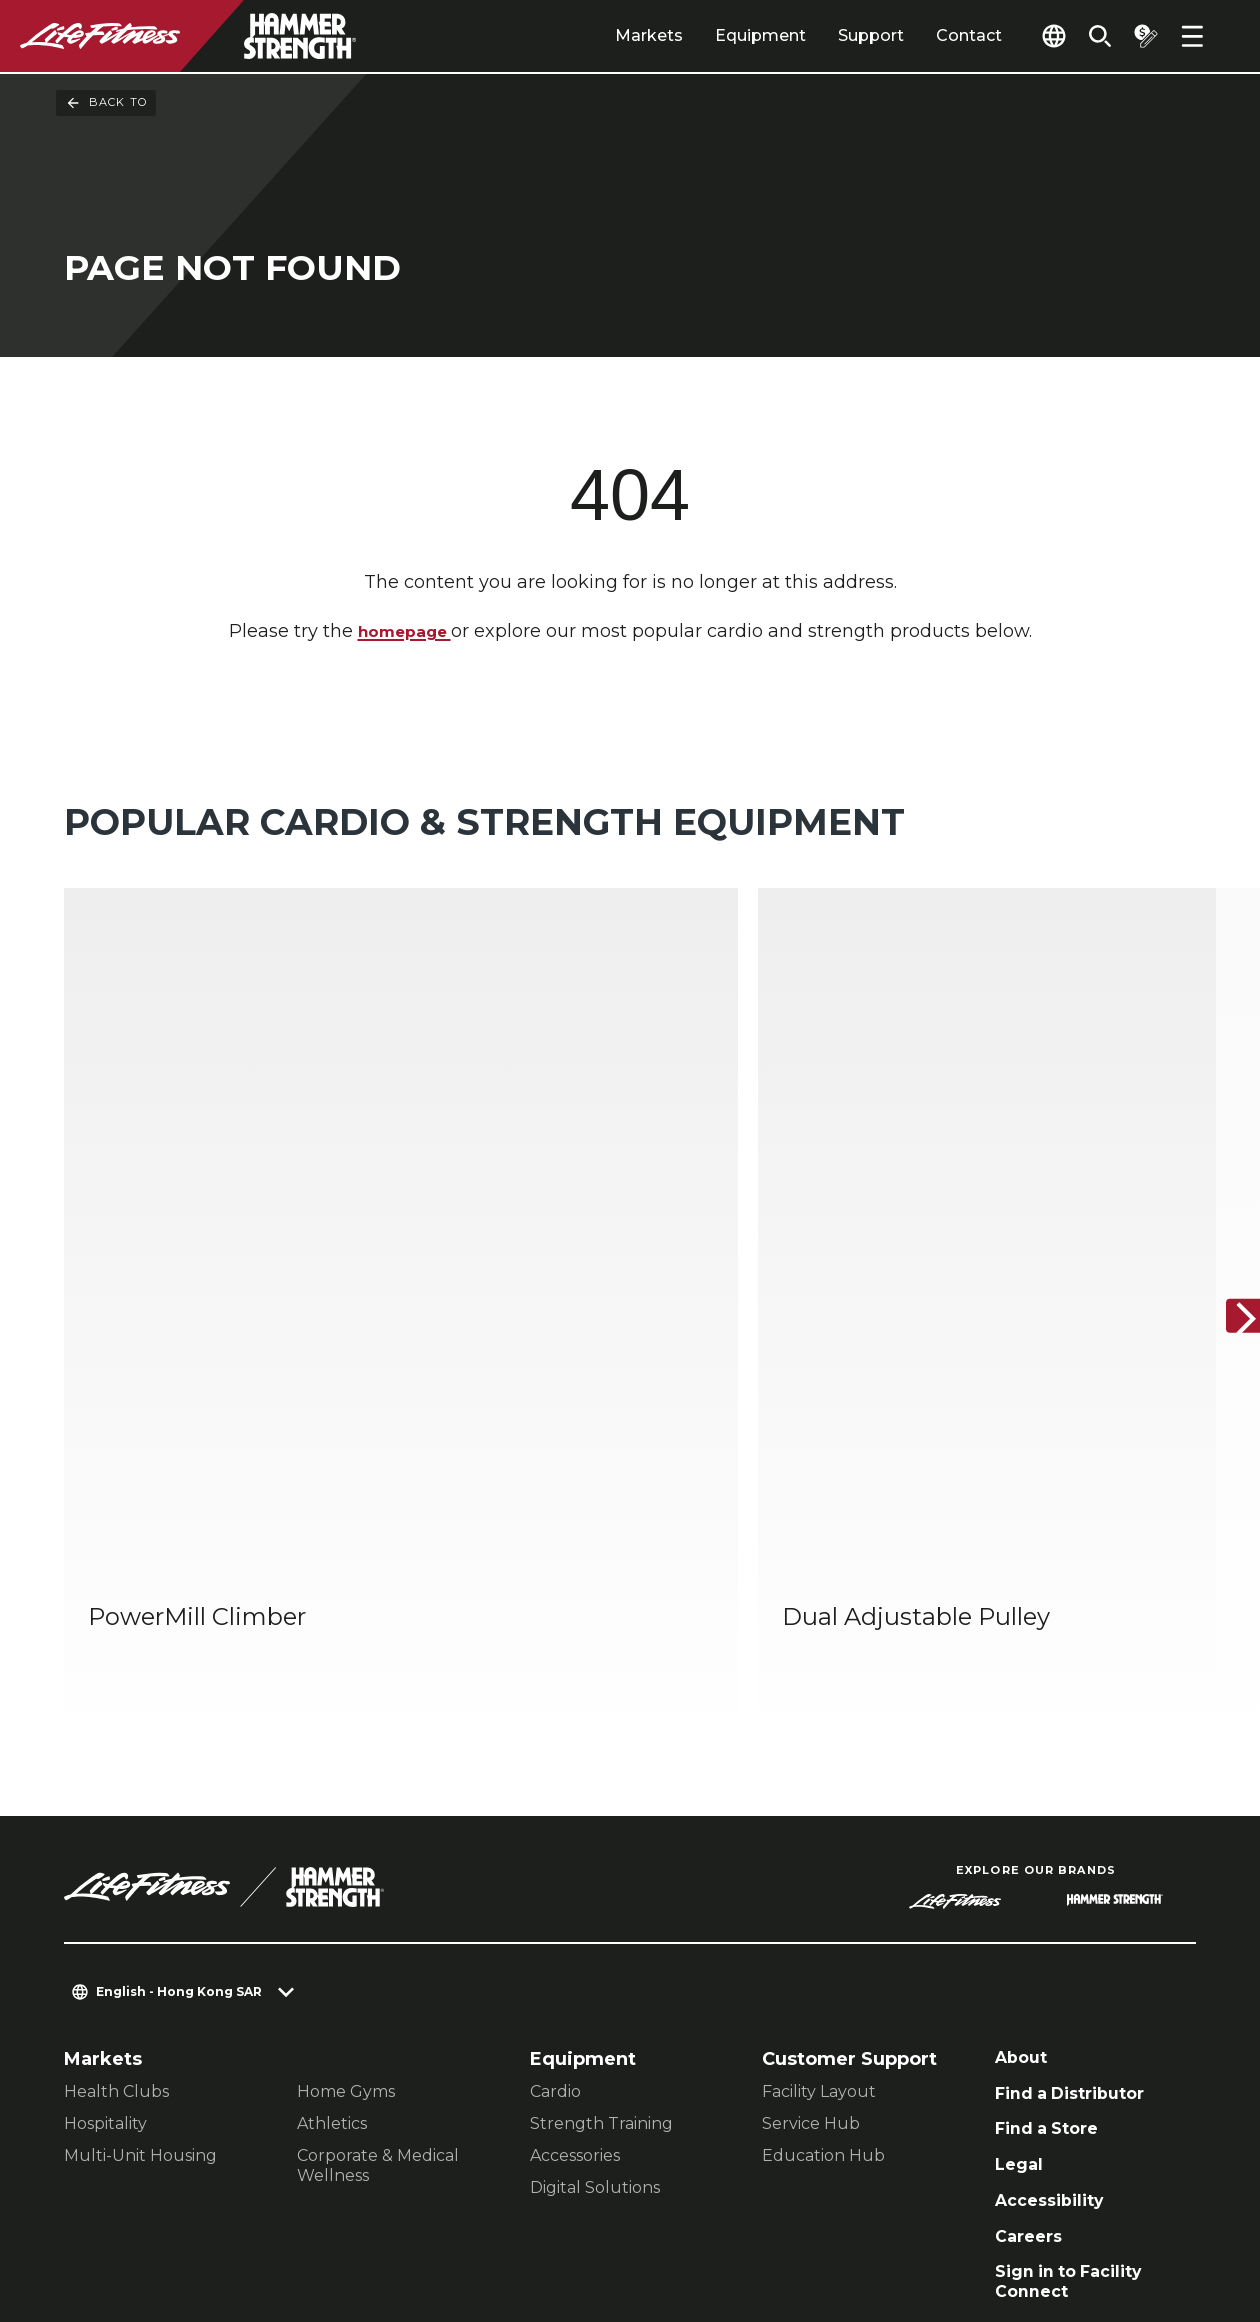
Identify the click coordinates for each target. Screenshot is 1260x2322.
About (1024, 1809)
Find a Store (1052, 1886)
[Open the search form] (1088, 36)
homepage (404, 632)
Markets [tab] (615, 35)
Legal (1021, 1924)
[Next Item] (1228, 1192)
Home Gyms (346, 1841)
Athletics (332, 1873)
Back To (106, 103)
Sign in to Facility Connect (1077, 2051)
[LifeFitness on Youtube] (1148, 2214)
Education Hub (823, 1905)
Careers (1032, 2001)
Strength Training (601, 1873)
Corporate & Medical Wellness (378, 1915)
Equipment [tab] (726, 35)
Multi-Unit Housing (140, 1905)
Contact (935, 35)
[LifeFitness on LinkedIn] (860, 2214)
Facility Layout (819, 1841)
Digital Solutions (595, 1937)
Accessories (575, 1905)
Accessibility (1056, 1963)
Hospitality (105, 1873)
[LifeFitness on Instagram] (1004, 2214)
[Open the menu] (1192, 36)
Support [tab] (837, 35)
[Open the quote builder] (1140, 36)
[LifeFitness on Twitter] (1076, 2214)
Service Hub (811, 1873)
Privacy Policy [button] (407, 2193)
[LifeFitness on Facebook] (932, 2214)
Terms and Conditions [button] (160, 2225)
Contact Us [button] (111, 2193)
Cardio (555, 1841)
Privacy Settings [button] (252, 2193)
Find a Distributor (1079, 1847)
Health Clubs (116, 1841)
